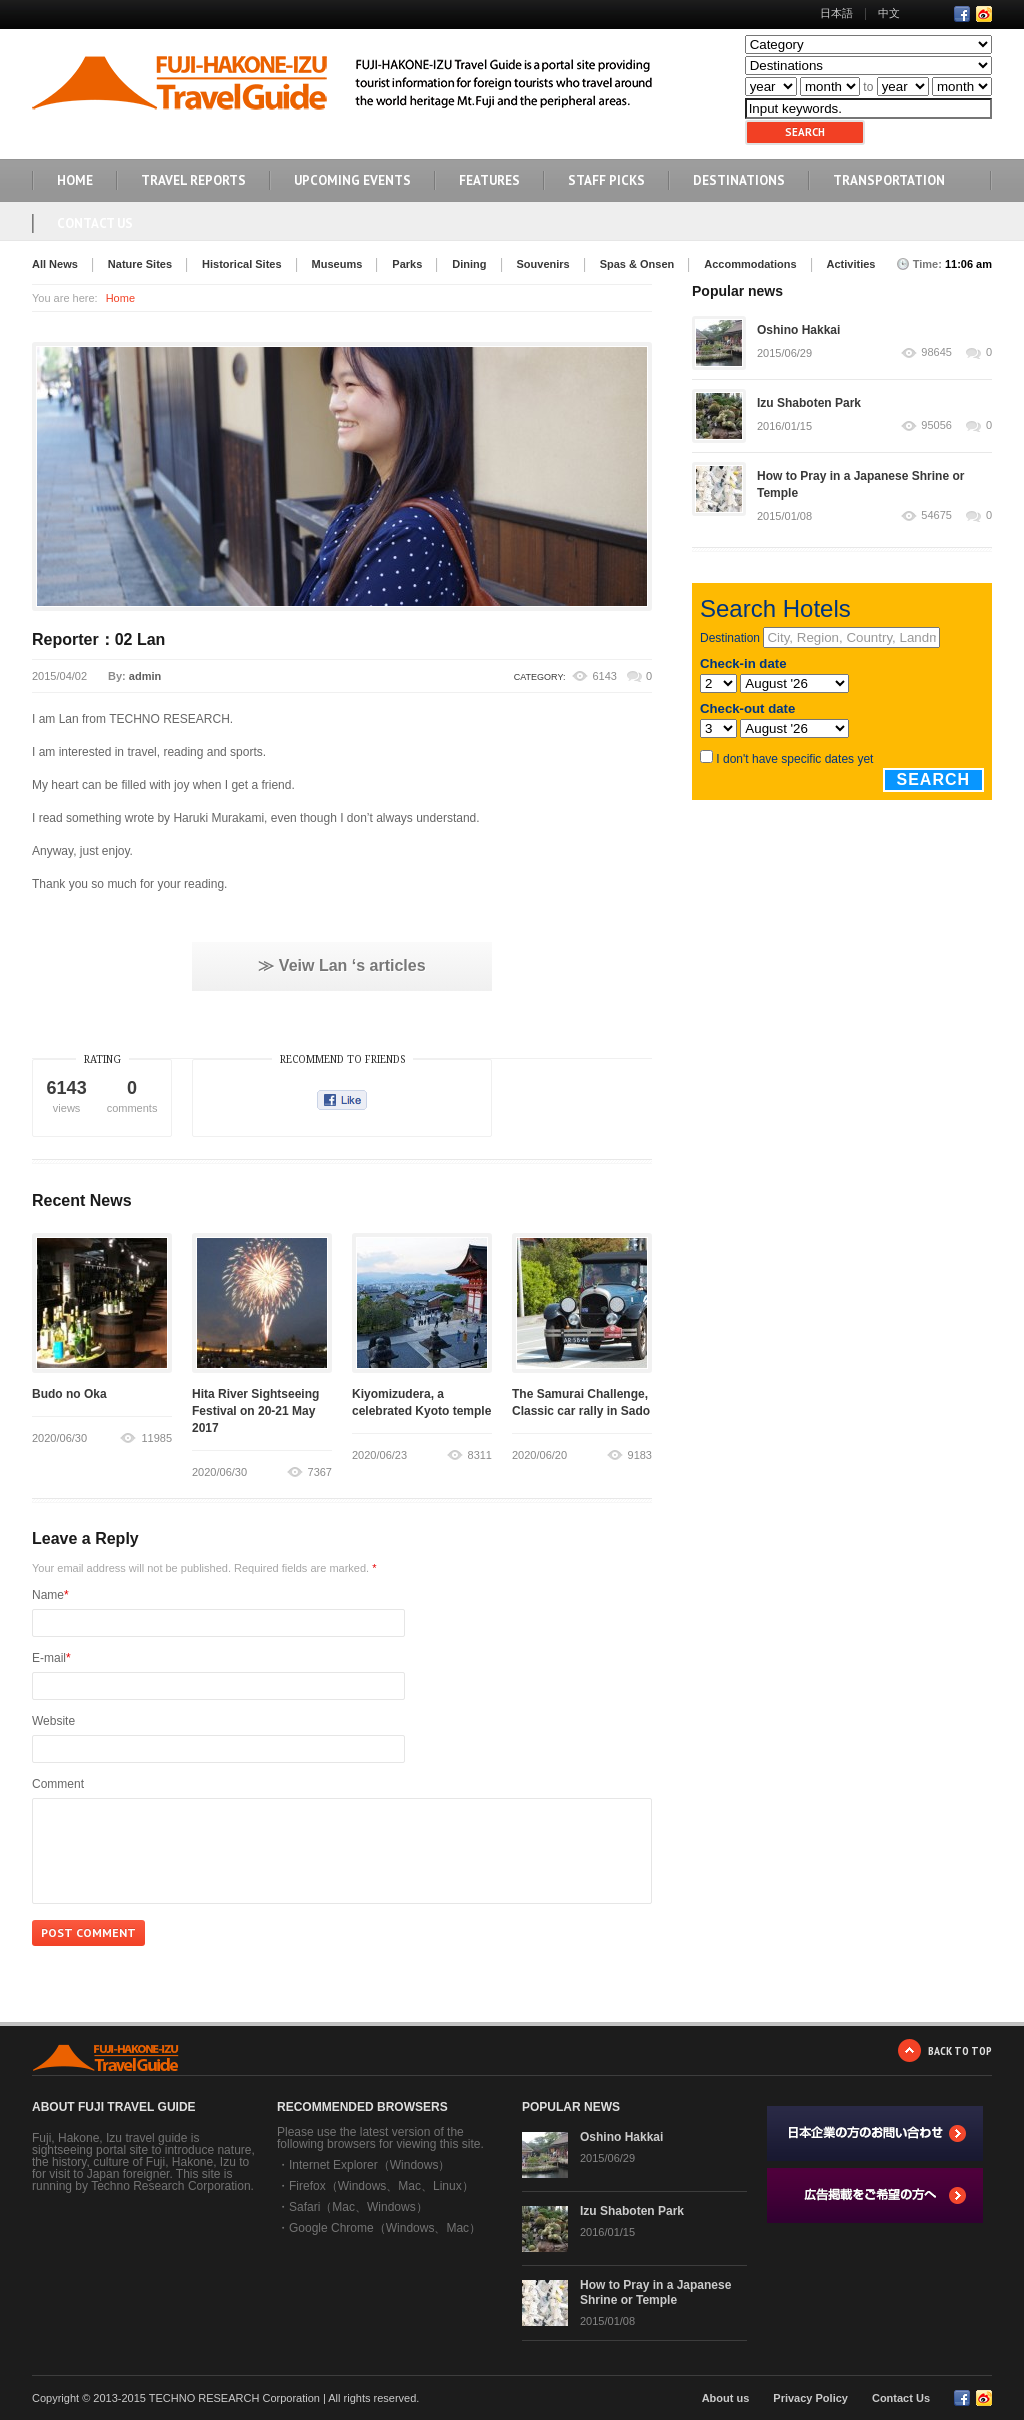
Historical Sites (241, 264)
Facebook (962, 14)
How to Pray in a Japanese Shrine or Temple (655, 2292)
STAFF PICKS (606, 180)
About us (726, 2398)
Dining (469, 264)
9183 (640, 1455)
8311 (480, 1455)
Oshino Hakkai (798, 330)
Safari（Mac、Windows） (358, 2207)
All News (55, 264)
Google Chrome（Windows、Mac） (385, 2228)
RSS (984, 14)
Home (120, 298)
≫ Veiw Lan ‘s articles (341, 965)
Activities (851, 264)
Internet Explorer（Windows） (369, 2165)
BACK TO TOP (960, 2050)
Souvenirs (543, 264)
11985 (156, 1438)
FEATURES (489, 180)
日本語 (836, 13)
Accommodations (750, 264)
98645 (936, 352)
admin (145, 676)
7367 (320, 1472)
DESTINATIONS (739, 180)
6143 (604, 676)
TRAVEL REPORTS (193, 180)
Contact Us (95, 223)
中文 (889, 13)
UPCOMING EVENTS (352, 180)
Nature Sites (140, 264)
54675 (936, 515)
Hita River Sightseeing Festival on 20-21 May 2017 (255, 1411)
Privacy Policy (810, 2398)
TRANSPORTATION (889, 180)
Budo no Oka (69, 1394)
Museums (337, 264)
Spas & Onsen (637, 264)
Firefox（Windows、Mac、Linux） (381, 2186)
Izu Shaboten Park (809, 403)
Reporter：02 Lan (98, 639)
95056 (936, 425)
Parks (407, 264)
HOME (75, 180)
